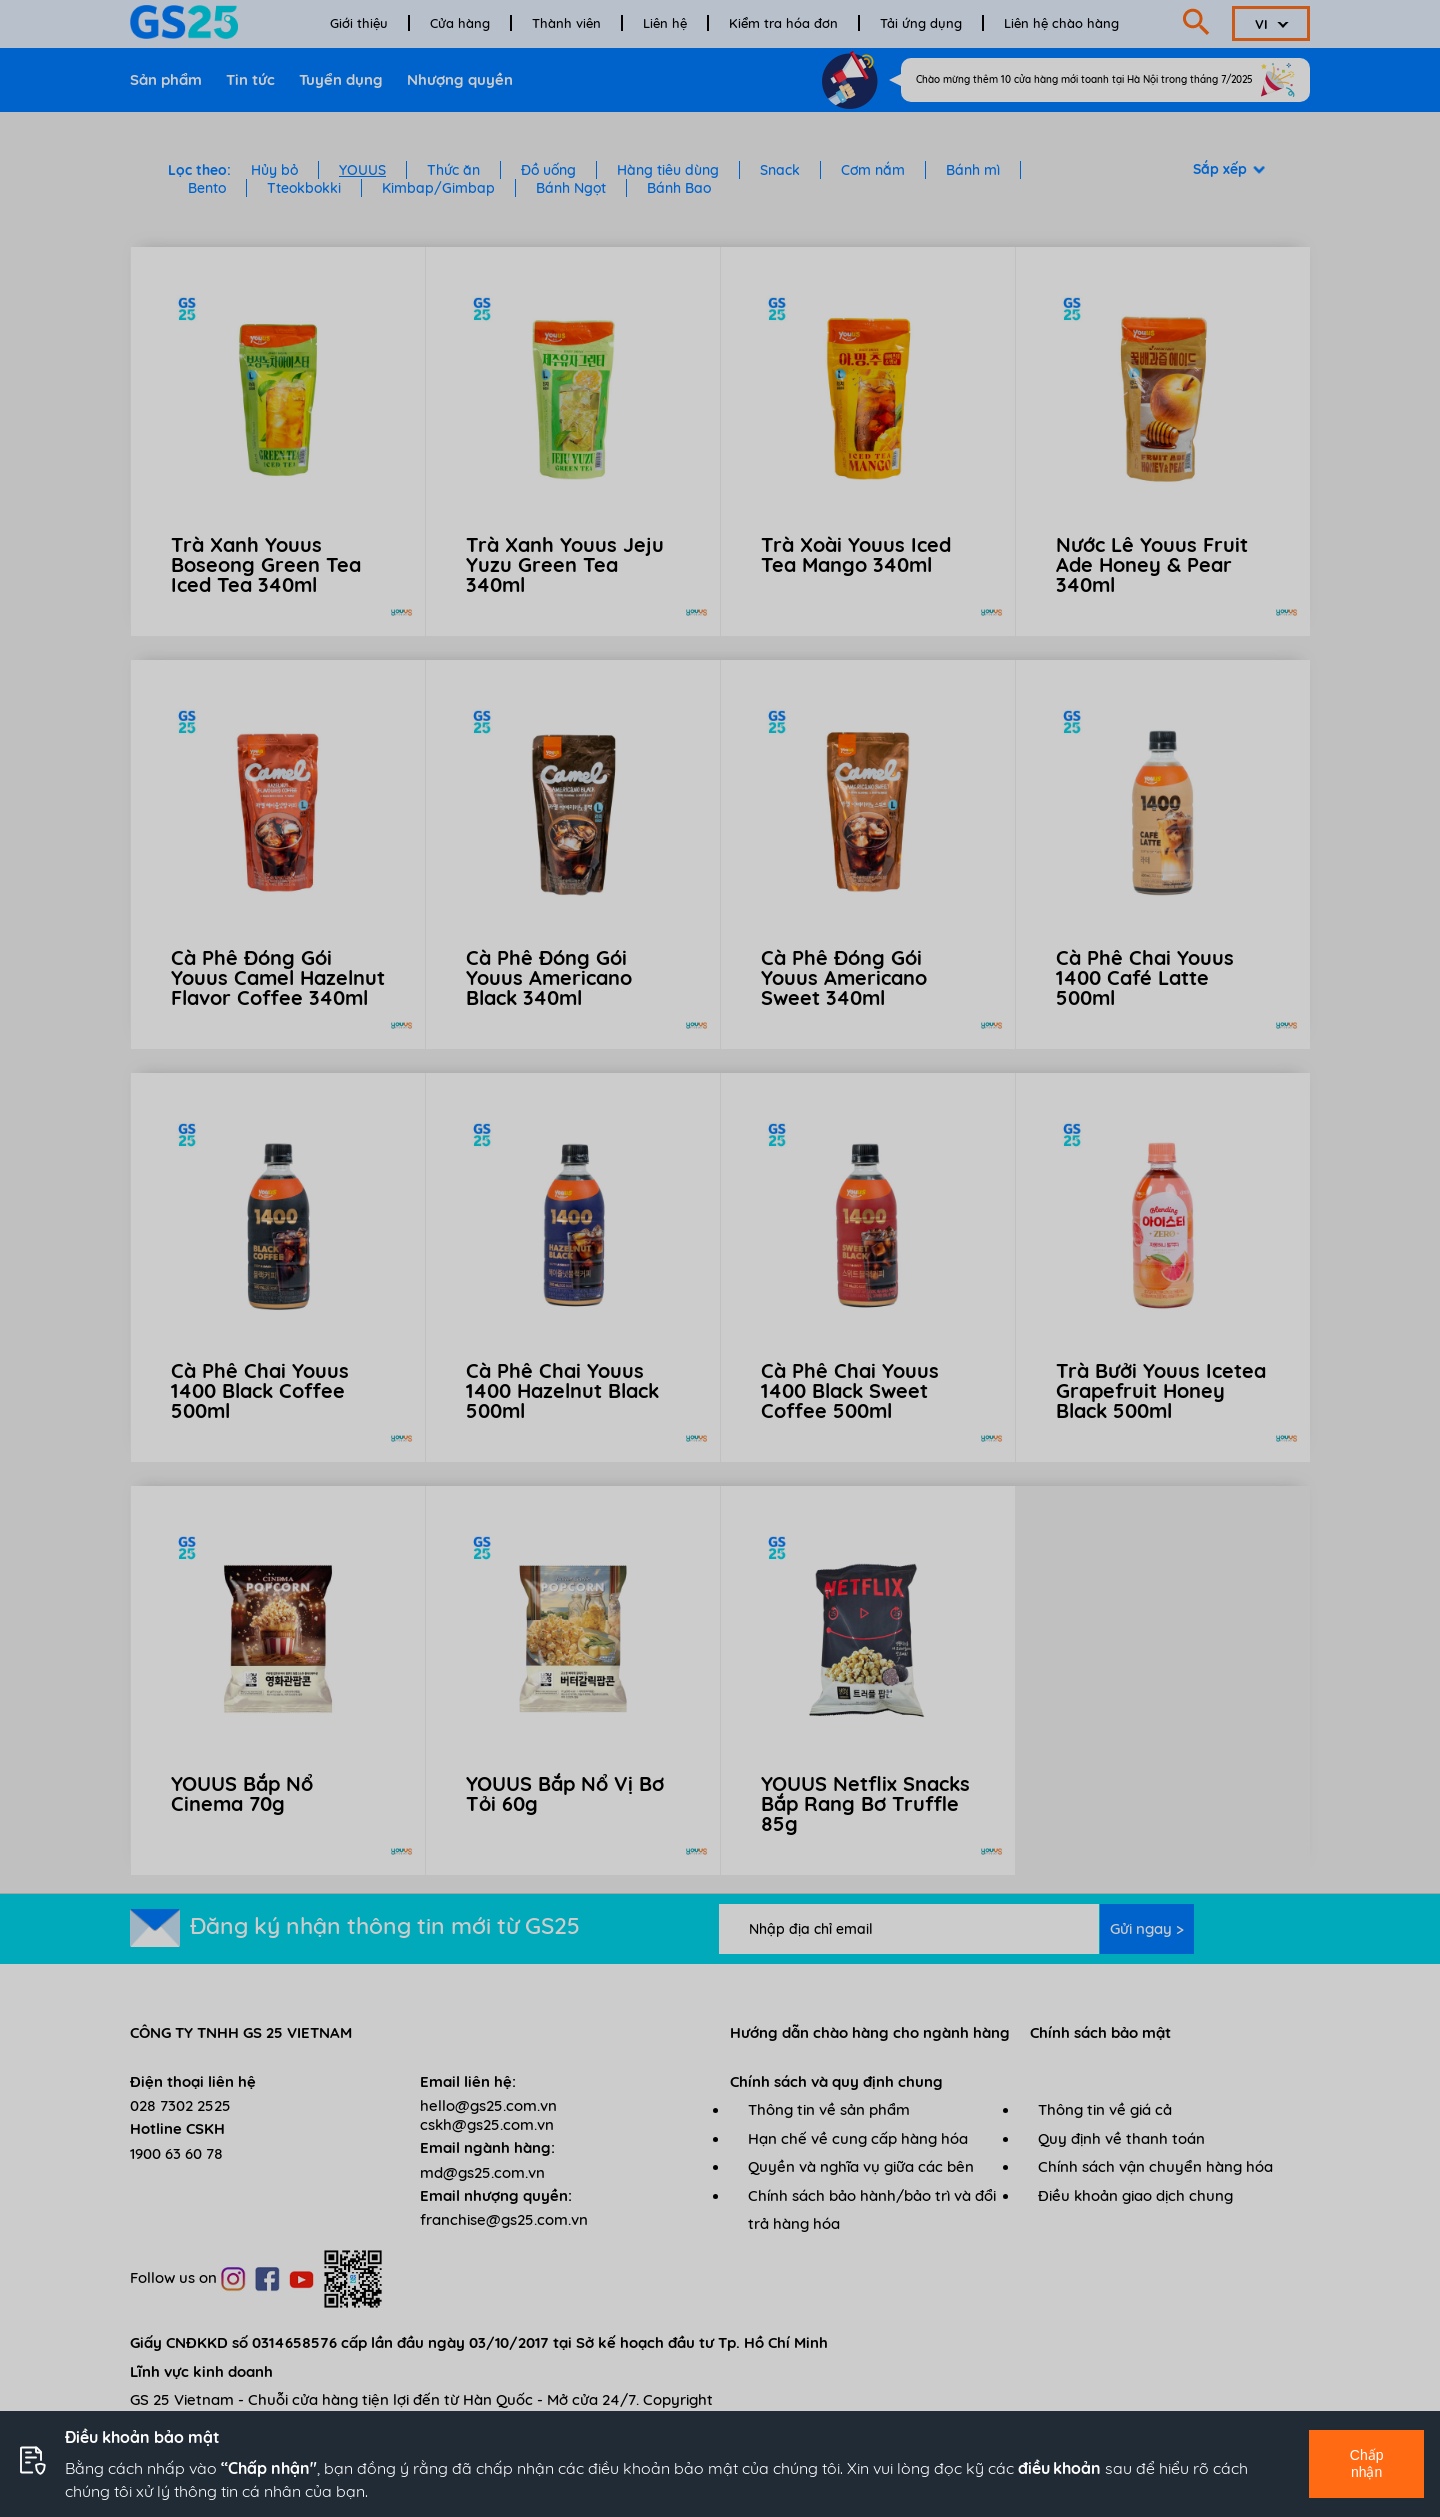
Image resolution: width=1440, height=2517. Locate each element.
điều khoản (1059, 2468)
